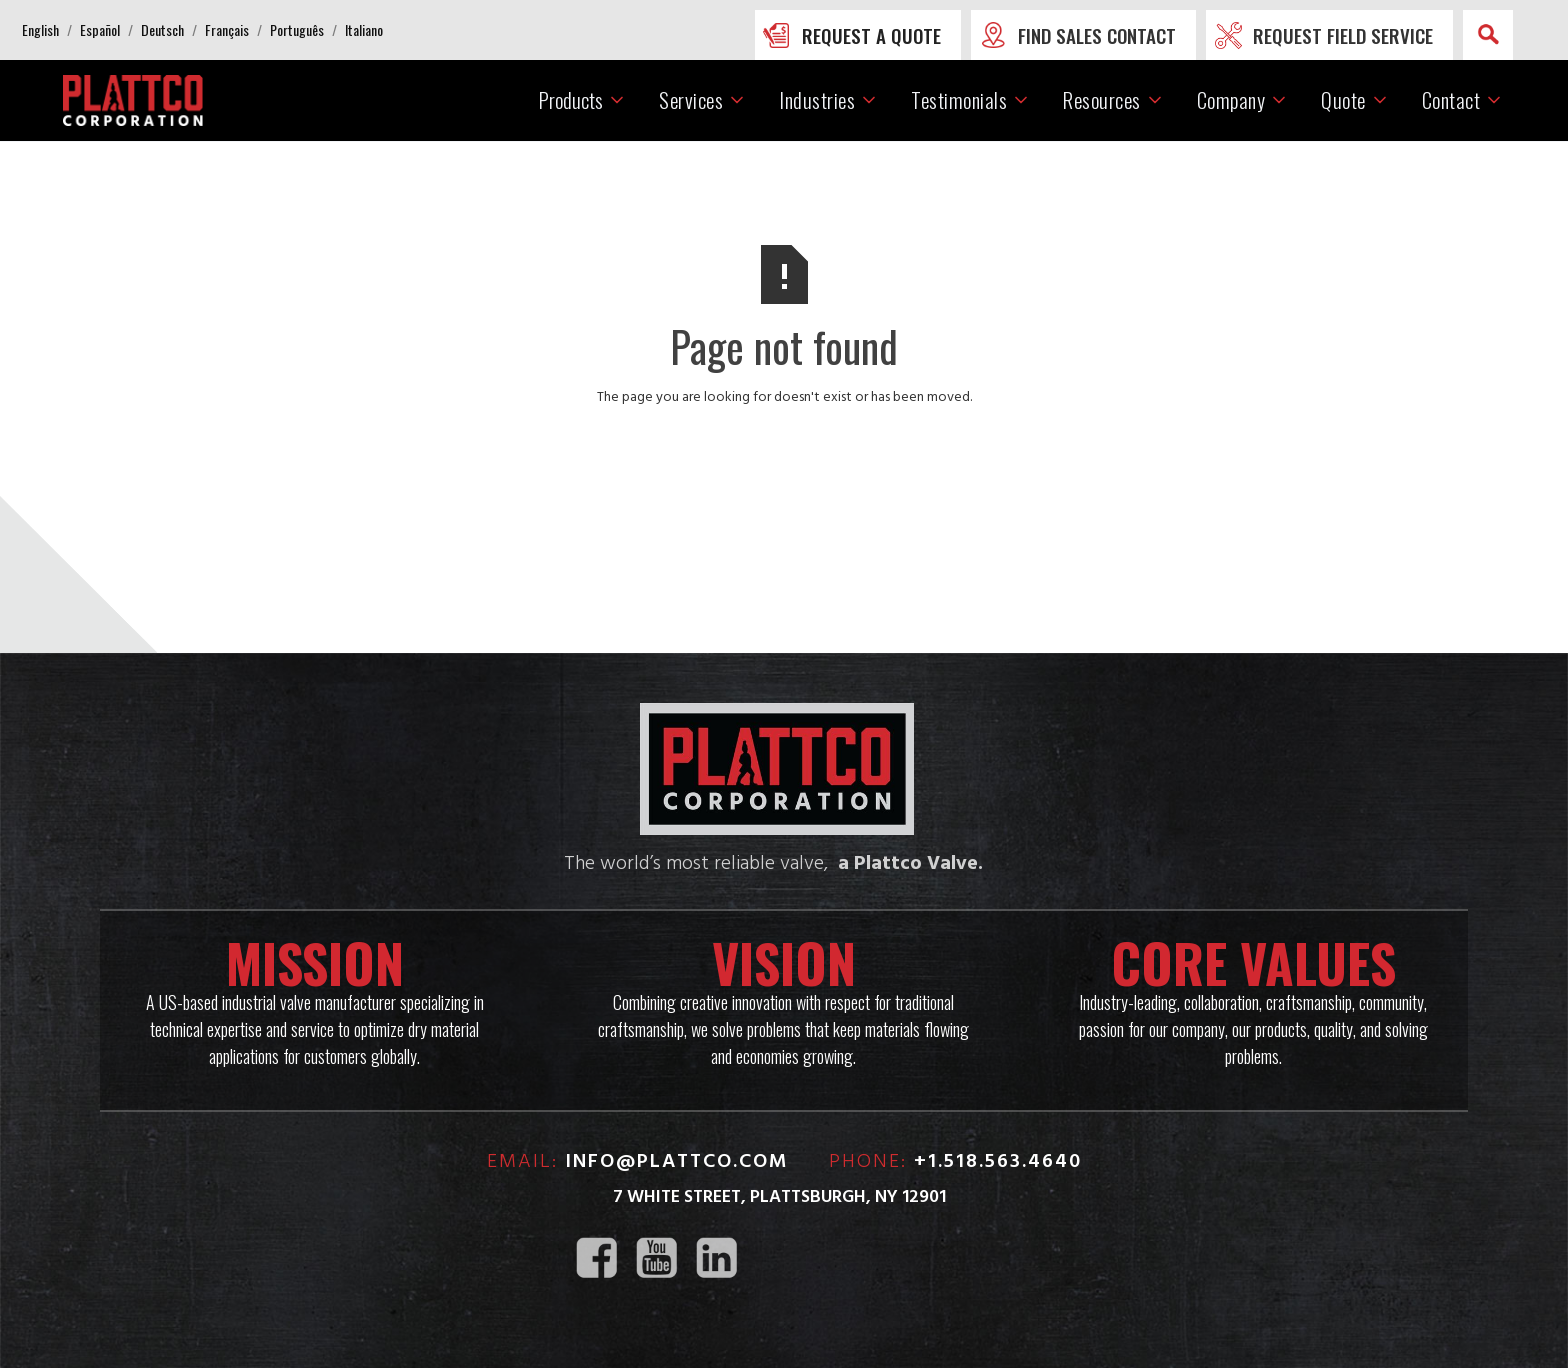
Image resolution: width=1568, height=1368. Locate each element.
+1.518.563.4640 (998, 1162)
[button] (40, 30)
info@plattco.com (677, 1162)
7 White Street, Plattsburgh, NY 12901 (779, 1197)
